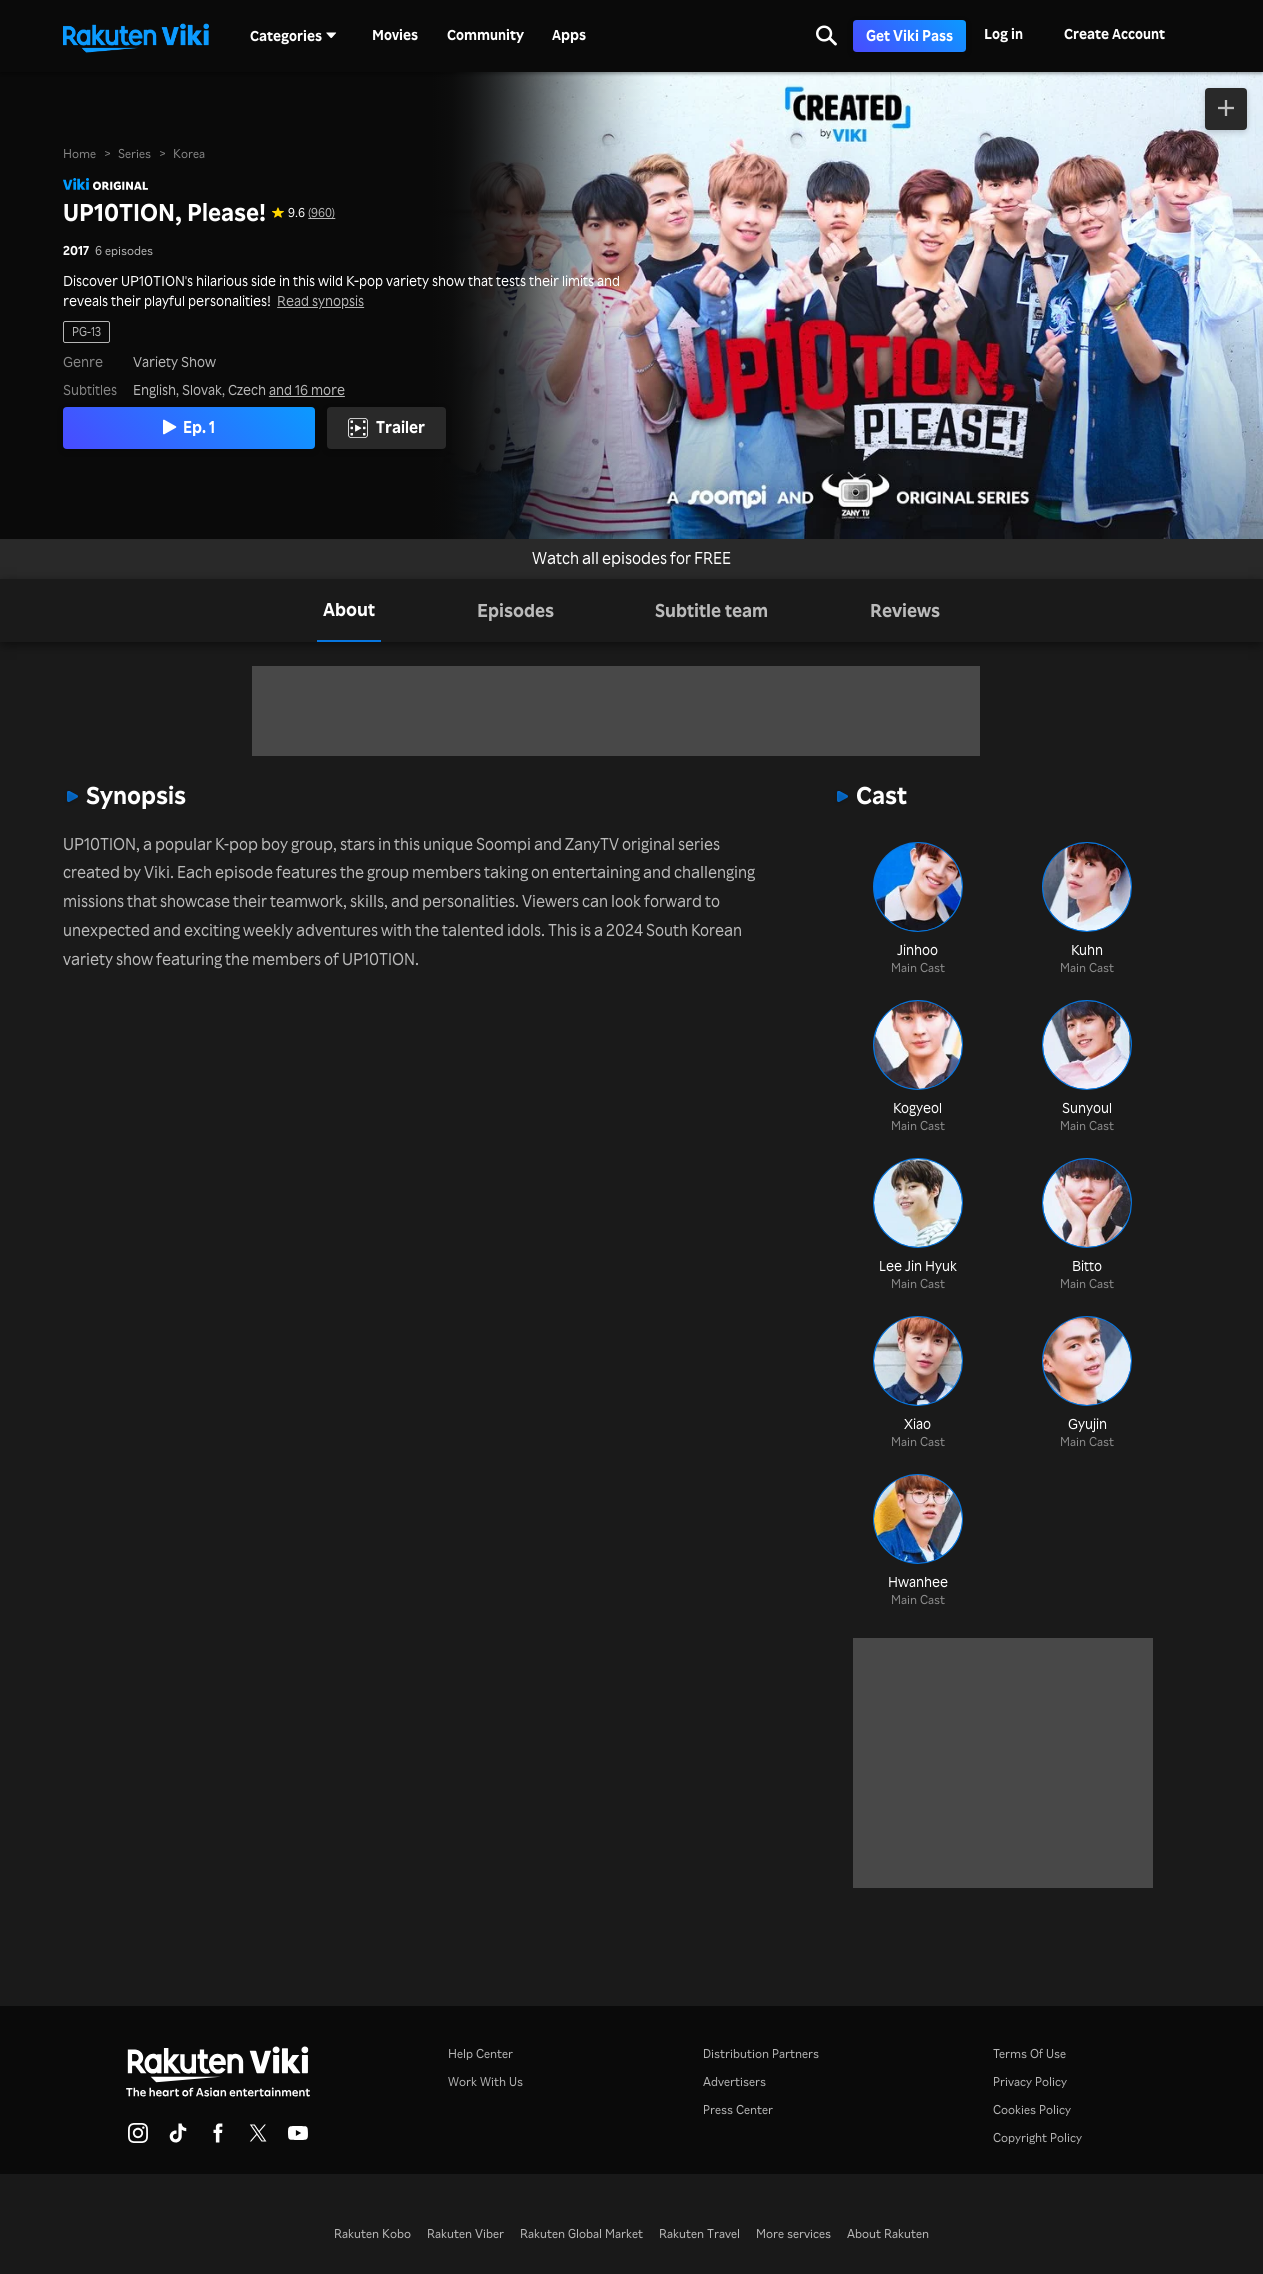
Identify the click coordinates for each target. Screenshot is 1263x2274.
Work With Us (485, 2081)
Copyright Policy (1037, 2137)
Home (79, 153)
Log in (1003, 33)
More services (793, 2233)
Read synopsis (320, 301)
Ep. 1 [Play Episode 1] (193, 427)
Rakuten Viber (465, 2233)
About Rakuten (888, 2233)
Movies (395, 35)
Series (134, 153)
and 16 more (307, 390)
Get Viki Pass (909, 35)
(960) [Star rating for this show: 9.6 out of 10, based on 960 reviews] (321, 213)
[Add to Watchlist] (1226, 109)
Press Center (738, 2109)
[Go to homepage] (136, 36)
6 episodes (124, 251)
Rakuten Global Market (581, 2233)
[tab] (349, 610)
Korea (189, 153)
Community (485, 35)
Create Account (1114, 33)
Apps (569, 35)
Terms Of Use (1029, 2053)
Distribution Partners (761, 2053)
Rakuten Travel (699, 2233)
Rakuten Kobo (372, 2233)
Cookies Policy (1032, 2109)
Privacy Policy (1030, 2081)
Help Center (480, 2053)
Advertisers (734, 2081)
